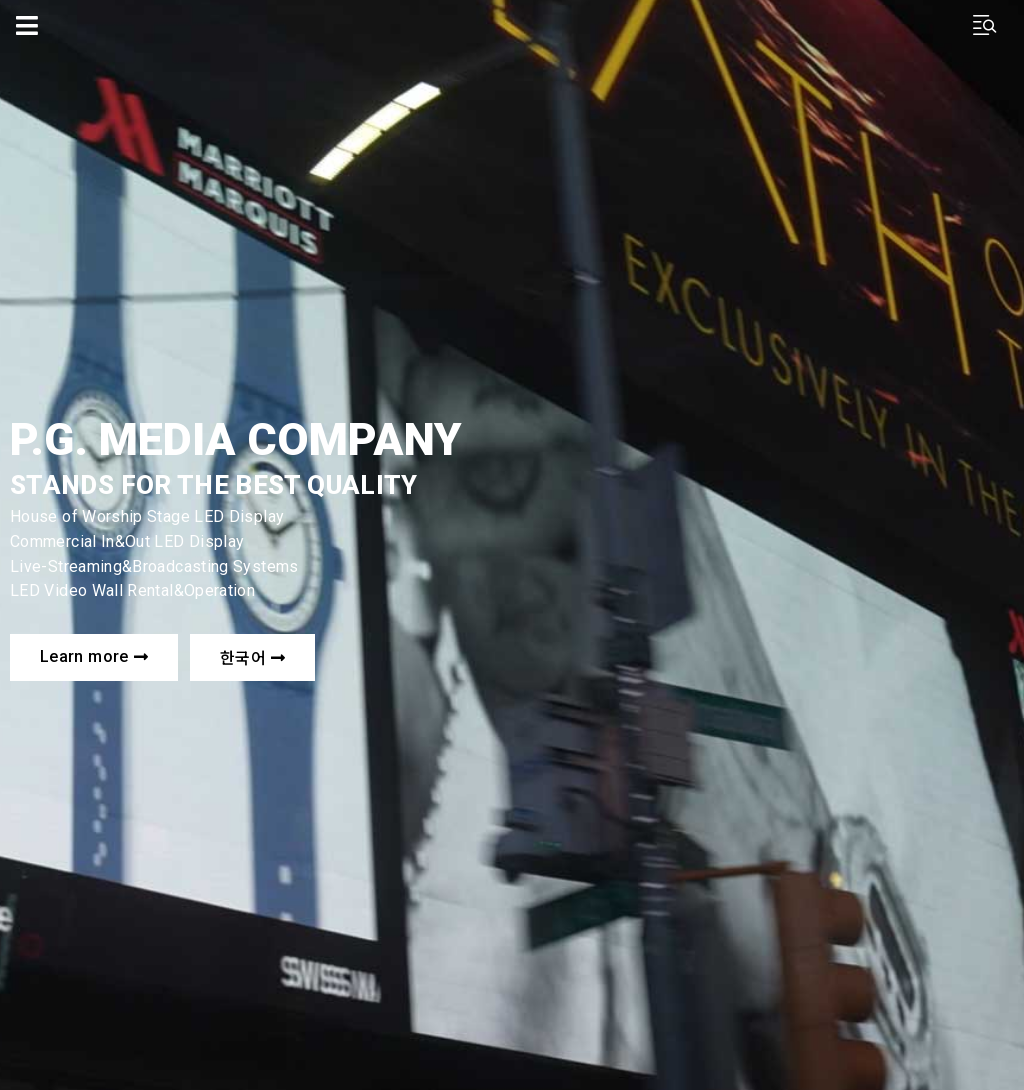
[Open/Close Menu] (27, 25)
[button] (94, 657)
